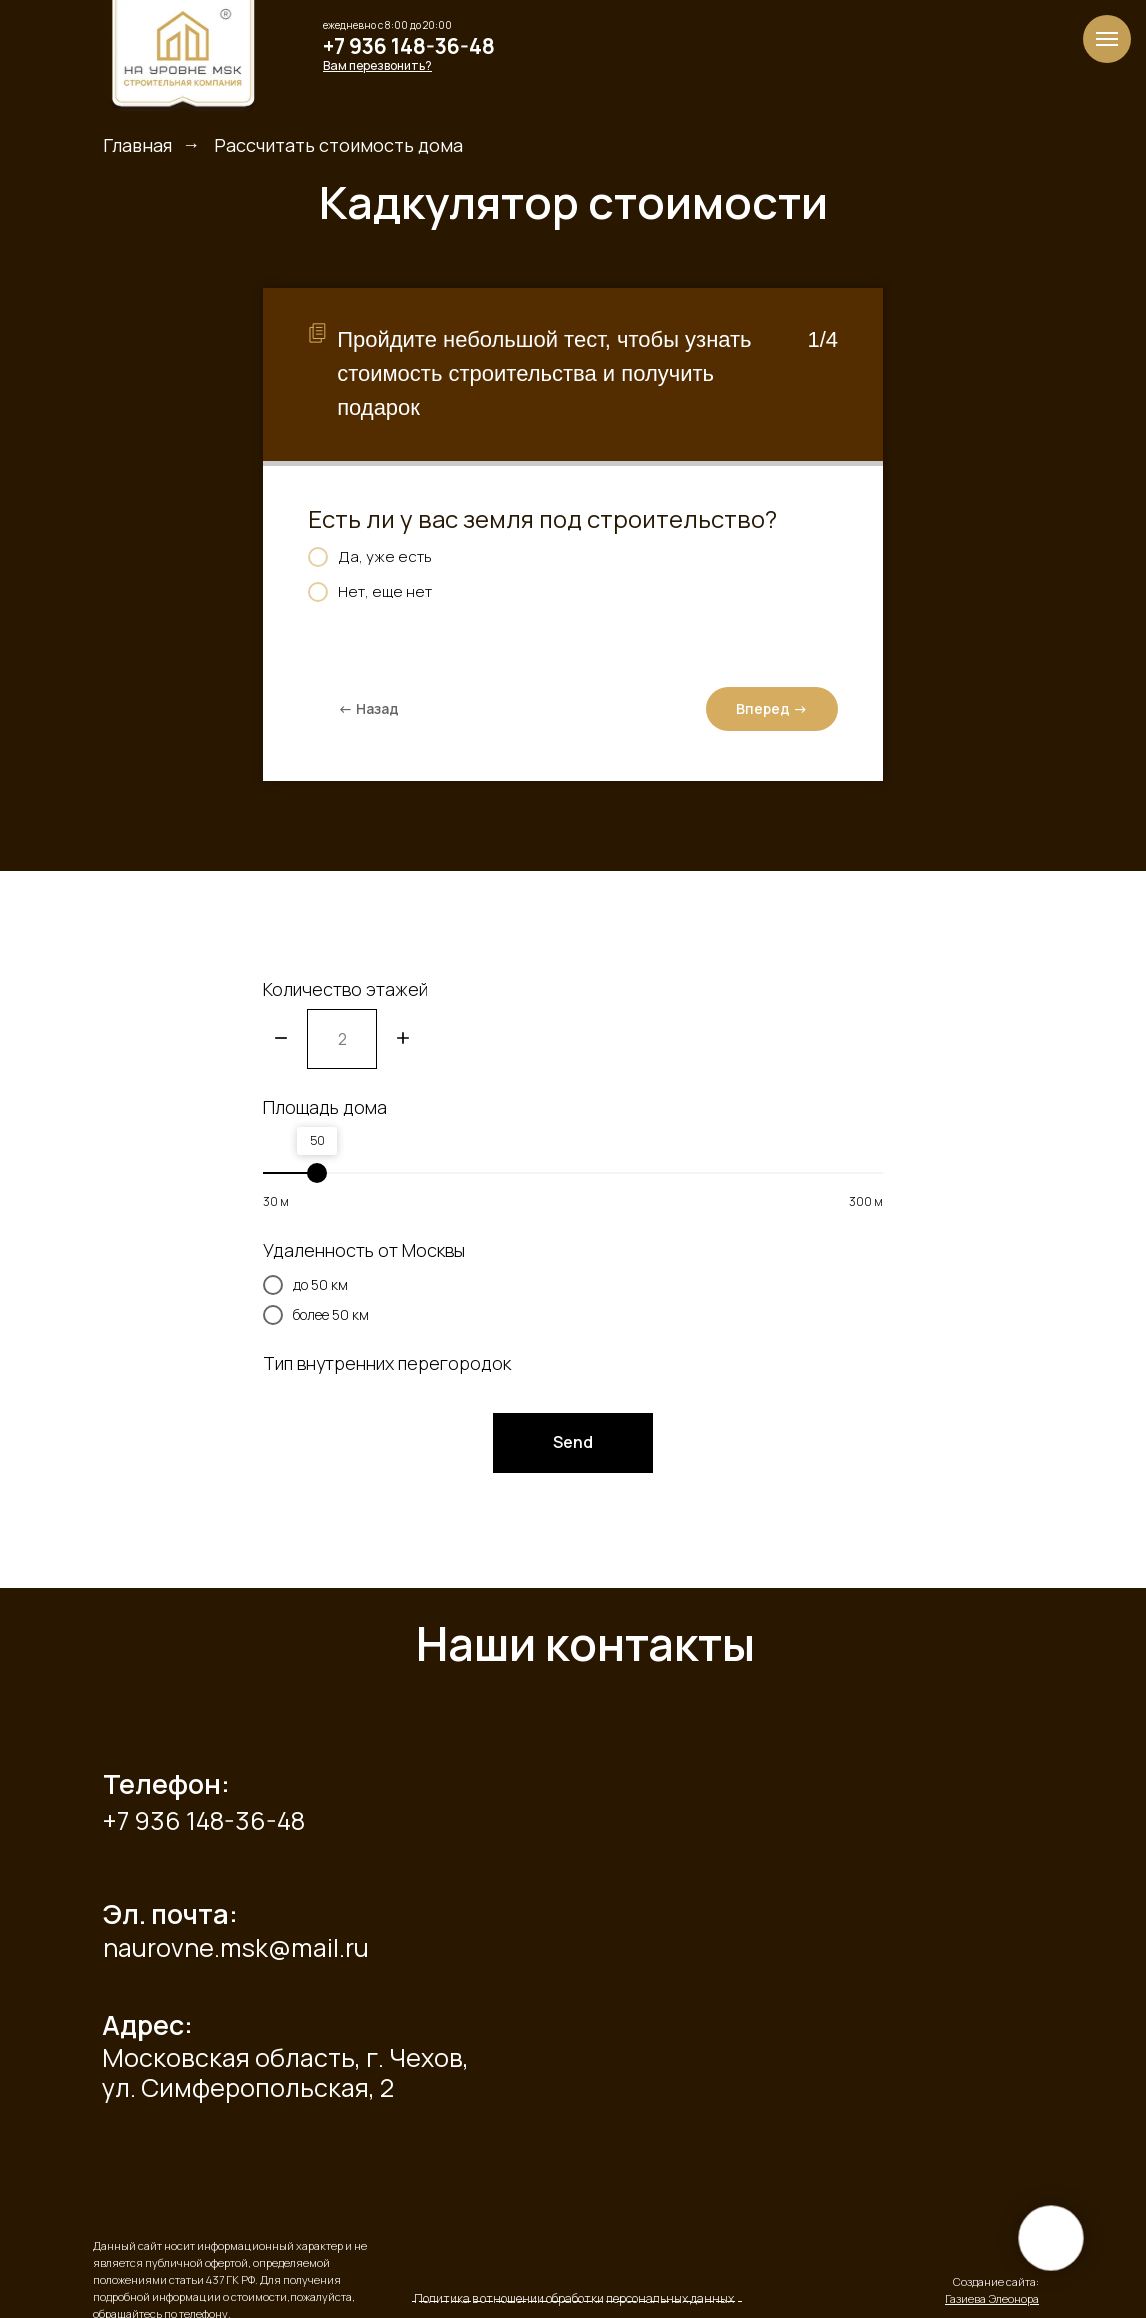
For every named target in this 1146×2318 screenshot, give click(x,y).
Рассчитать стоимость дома (338, 146)
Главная (137, 146)
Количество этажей (345, 989)
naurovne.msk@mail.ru (236, 1947)
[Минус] (281, 1039)
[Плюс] (403, 1039)
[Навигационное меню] (1107, 39)
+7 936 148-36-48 (409, 46)
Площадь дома (325, 1107)
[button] (377, 65)
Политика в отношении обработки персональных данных (574, 2298)
